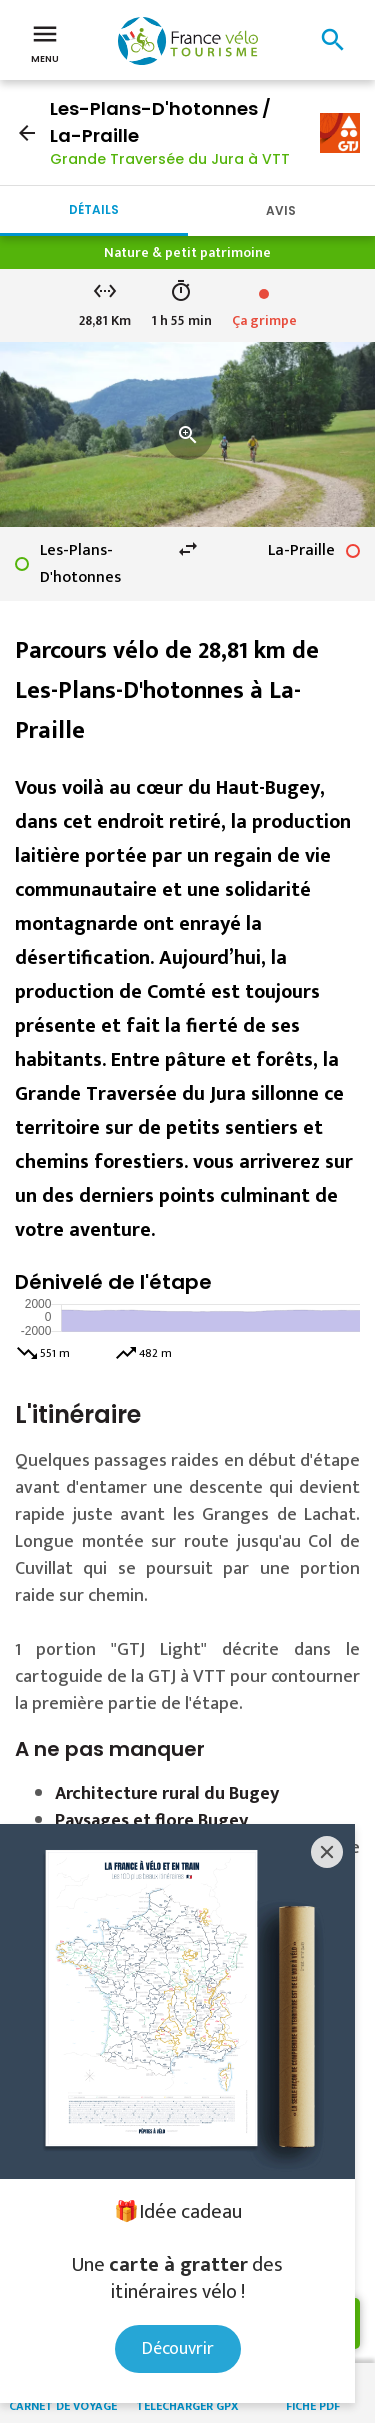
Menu (45, 42)
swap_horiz (188, 549)
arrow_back (27, 133)
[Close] (327, 1852)
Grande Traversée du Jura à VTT (170, 159)
